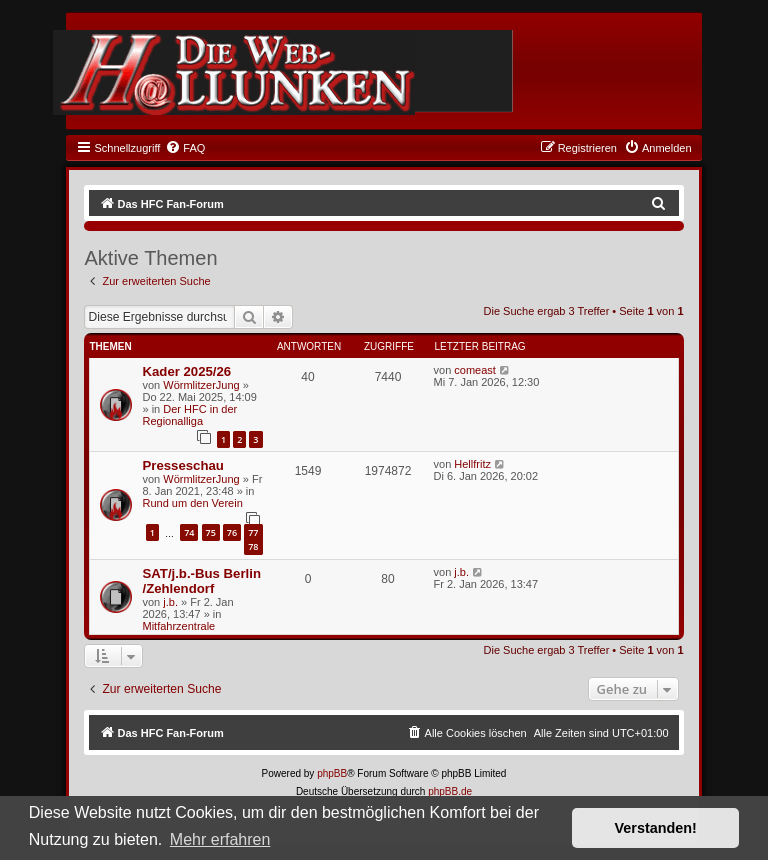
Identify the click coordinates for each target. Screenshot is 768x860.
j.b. (170, 602)
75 (211, 532)
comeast (475, 370)
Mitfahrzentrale (178, 626)
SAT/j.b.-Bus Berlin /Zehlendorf (201, 581)
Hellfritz (472, 464)
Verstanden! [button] (656, 828)
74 (189, 532)
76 (232, 532)
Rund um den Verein (192, 503)
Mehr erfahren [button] (220, 839)
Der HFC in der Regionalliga (189, 415)
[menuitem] (185, 148)
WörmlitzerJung (201, 385)
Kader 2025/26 (186, 371)
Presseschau (182, 465)
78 (253, 546)
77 (253, 532)
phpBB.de (450, 791)
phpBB (332, 773)
